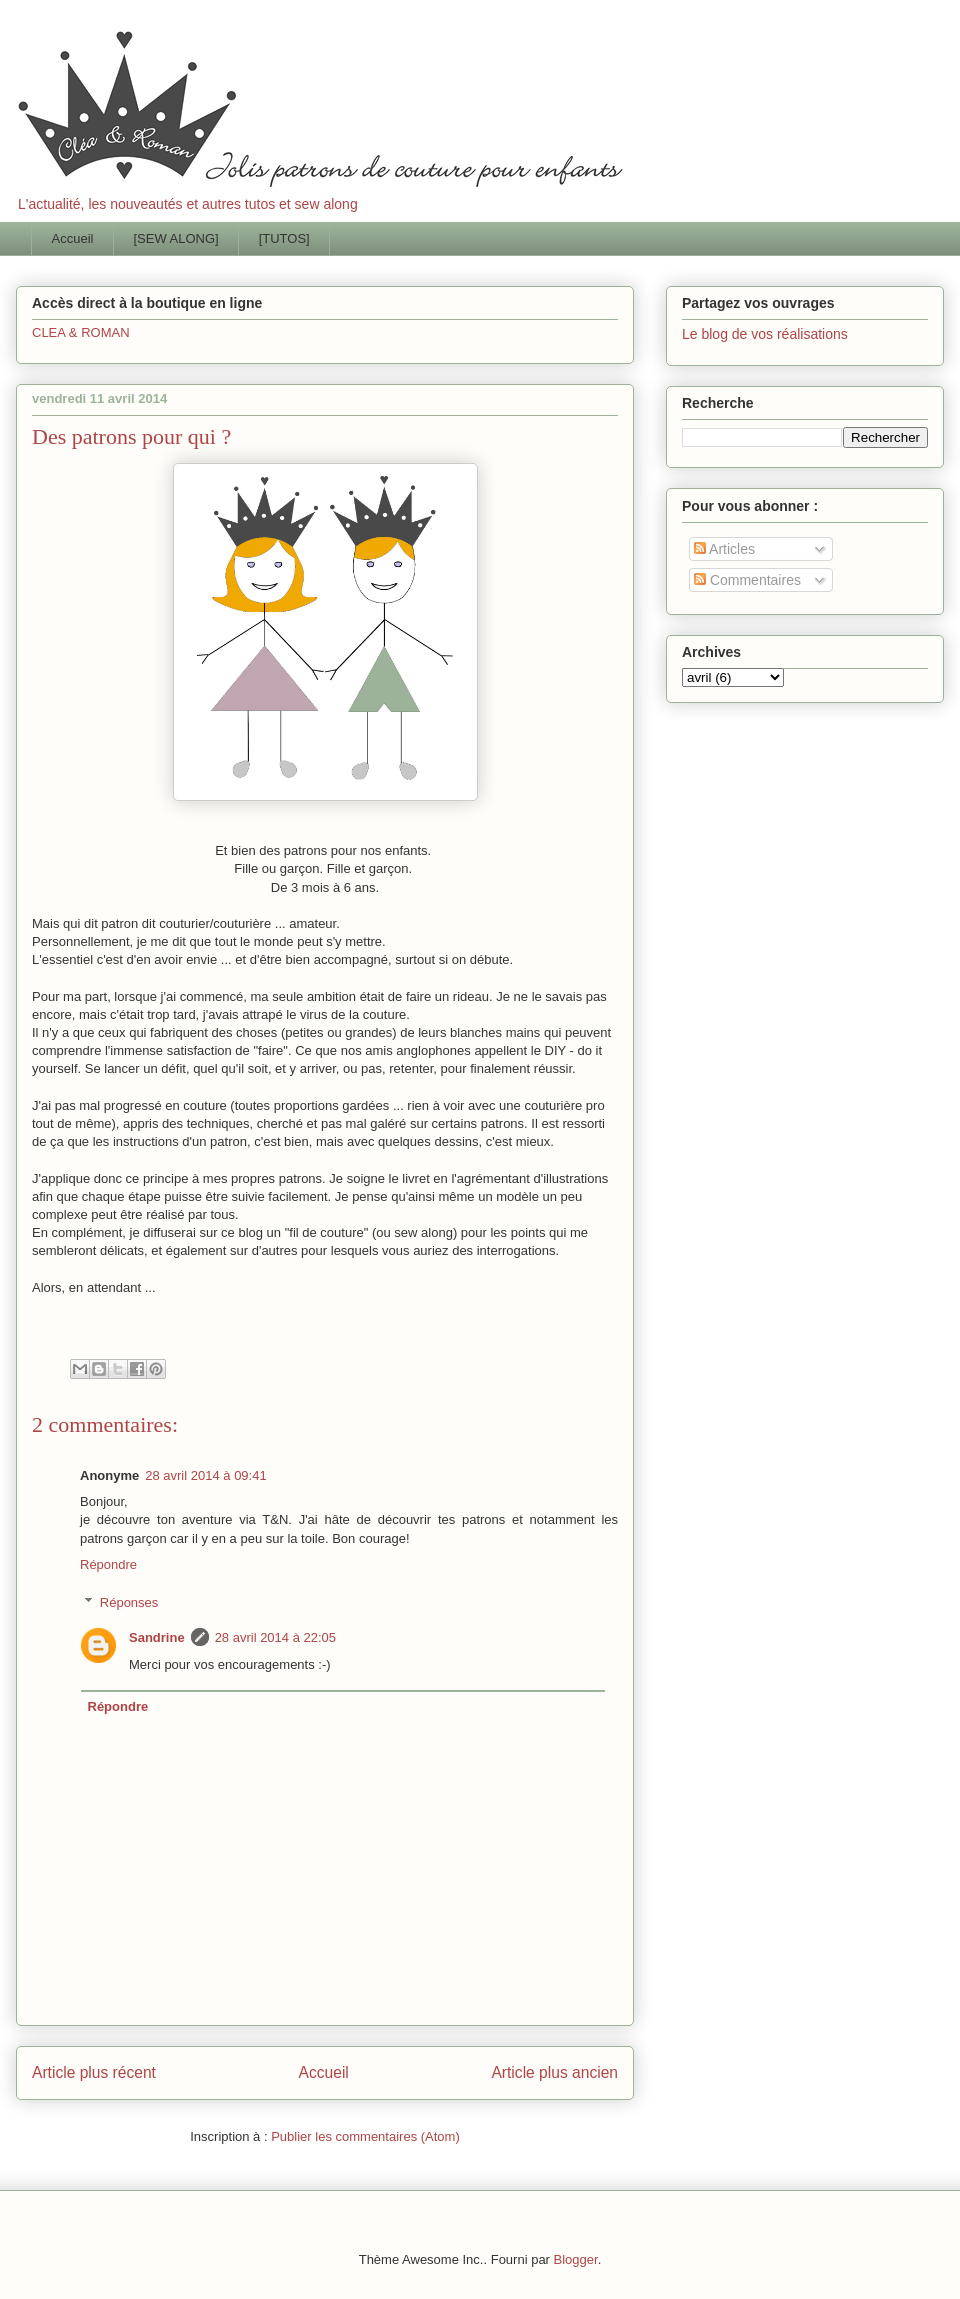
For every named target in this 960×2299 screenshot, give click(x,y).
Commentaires (747, 580)
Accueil (73, 238)
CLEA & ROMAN (81, 332)
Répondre (108, 1564)
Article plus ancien (554, 2072)
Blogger (576, 2259)
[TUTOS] (284, 238)
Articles (724, 549)
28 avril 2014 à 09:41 (205, 1475)
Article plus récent (94, 2072)
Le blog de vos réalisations (765, 334)
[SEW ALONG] (175, 238)
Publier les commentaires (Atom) (365, 2136)
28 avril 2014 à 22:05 (275, 1637)
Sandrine (157, 1637)
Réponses (129, 1602)
